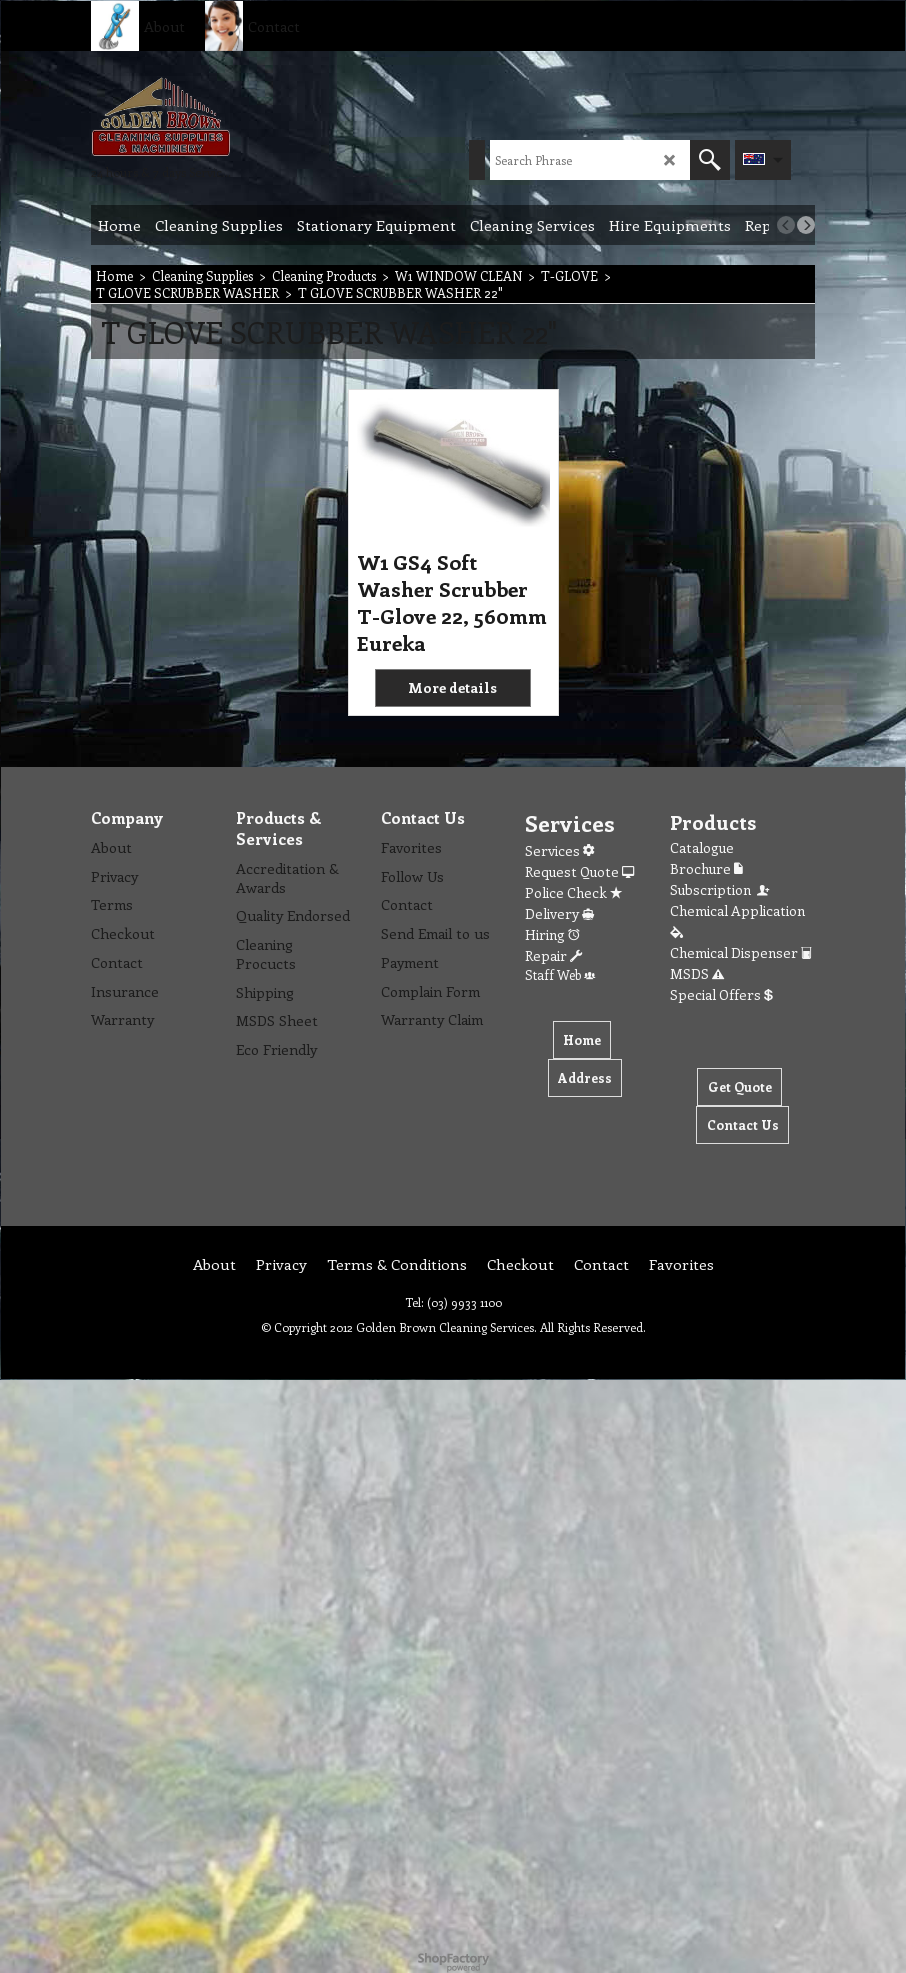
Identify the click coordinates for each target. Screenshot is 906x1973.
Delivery (559, 913)
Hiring (552, 934)
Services (559, 850)
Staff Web (560, 974)
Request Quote (579, 871)
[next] (806, 225)
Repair (553, 955)
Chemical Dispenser (741, 952)
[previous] (786, 225)
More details (452, 687)
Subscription (721, 889)
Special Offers (721, 994)
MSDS (697, 973)
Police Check (573, 892)
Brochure (706, 868)
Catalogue (702, 847)
